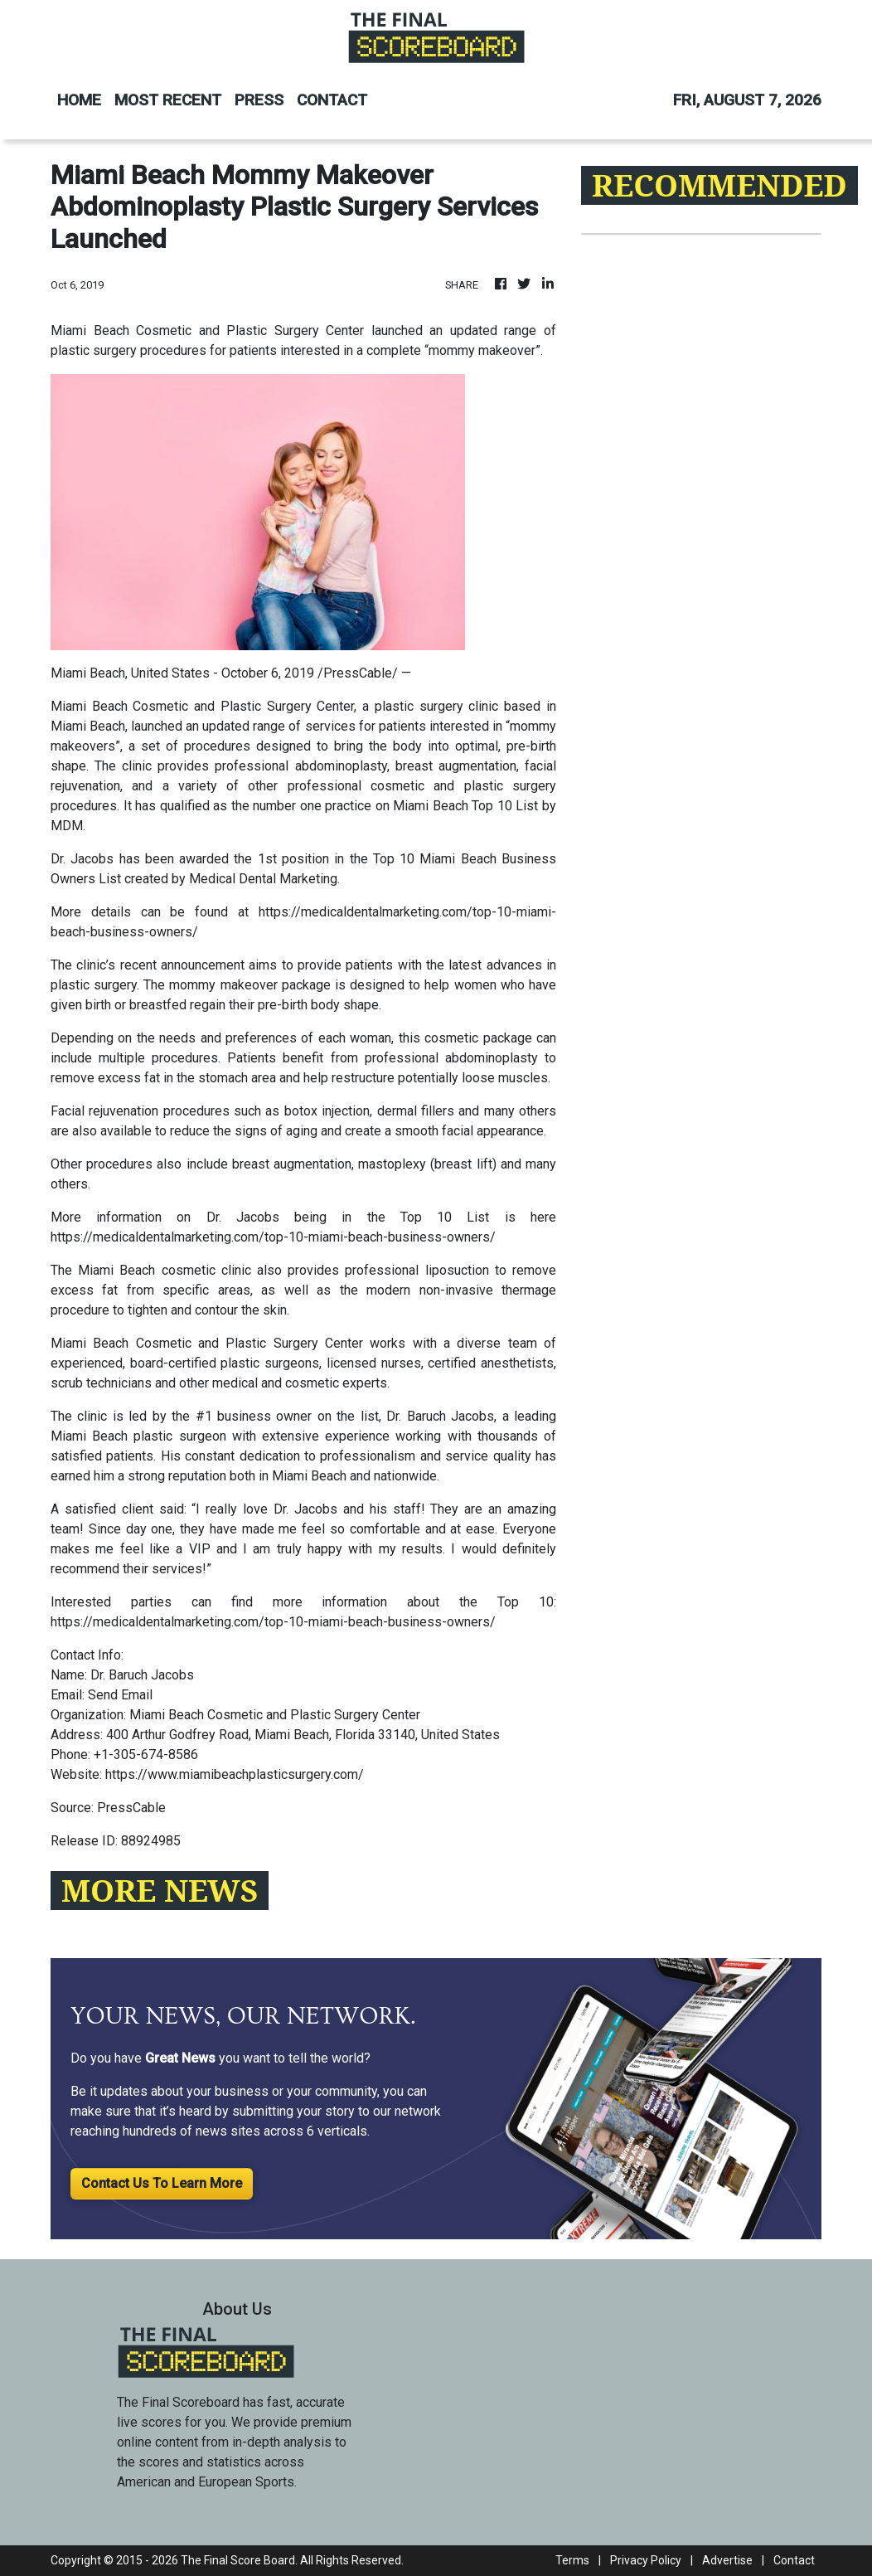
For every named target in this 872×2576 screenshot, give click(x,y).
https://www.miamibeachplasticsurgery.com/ (234, 1774)
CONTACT (332, 99)
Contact (794, 2560)
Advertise (727, 2560)
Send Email (120, 1695)
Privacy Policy (645, 2560)
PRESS (259, 99)
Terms (572, 2560)
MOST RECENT (167, 99)
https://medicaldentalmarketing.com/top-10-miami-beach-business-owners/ (273, 1237)
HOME (79, 99)
